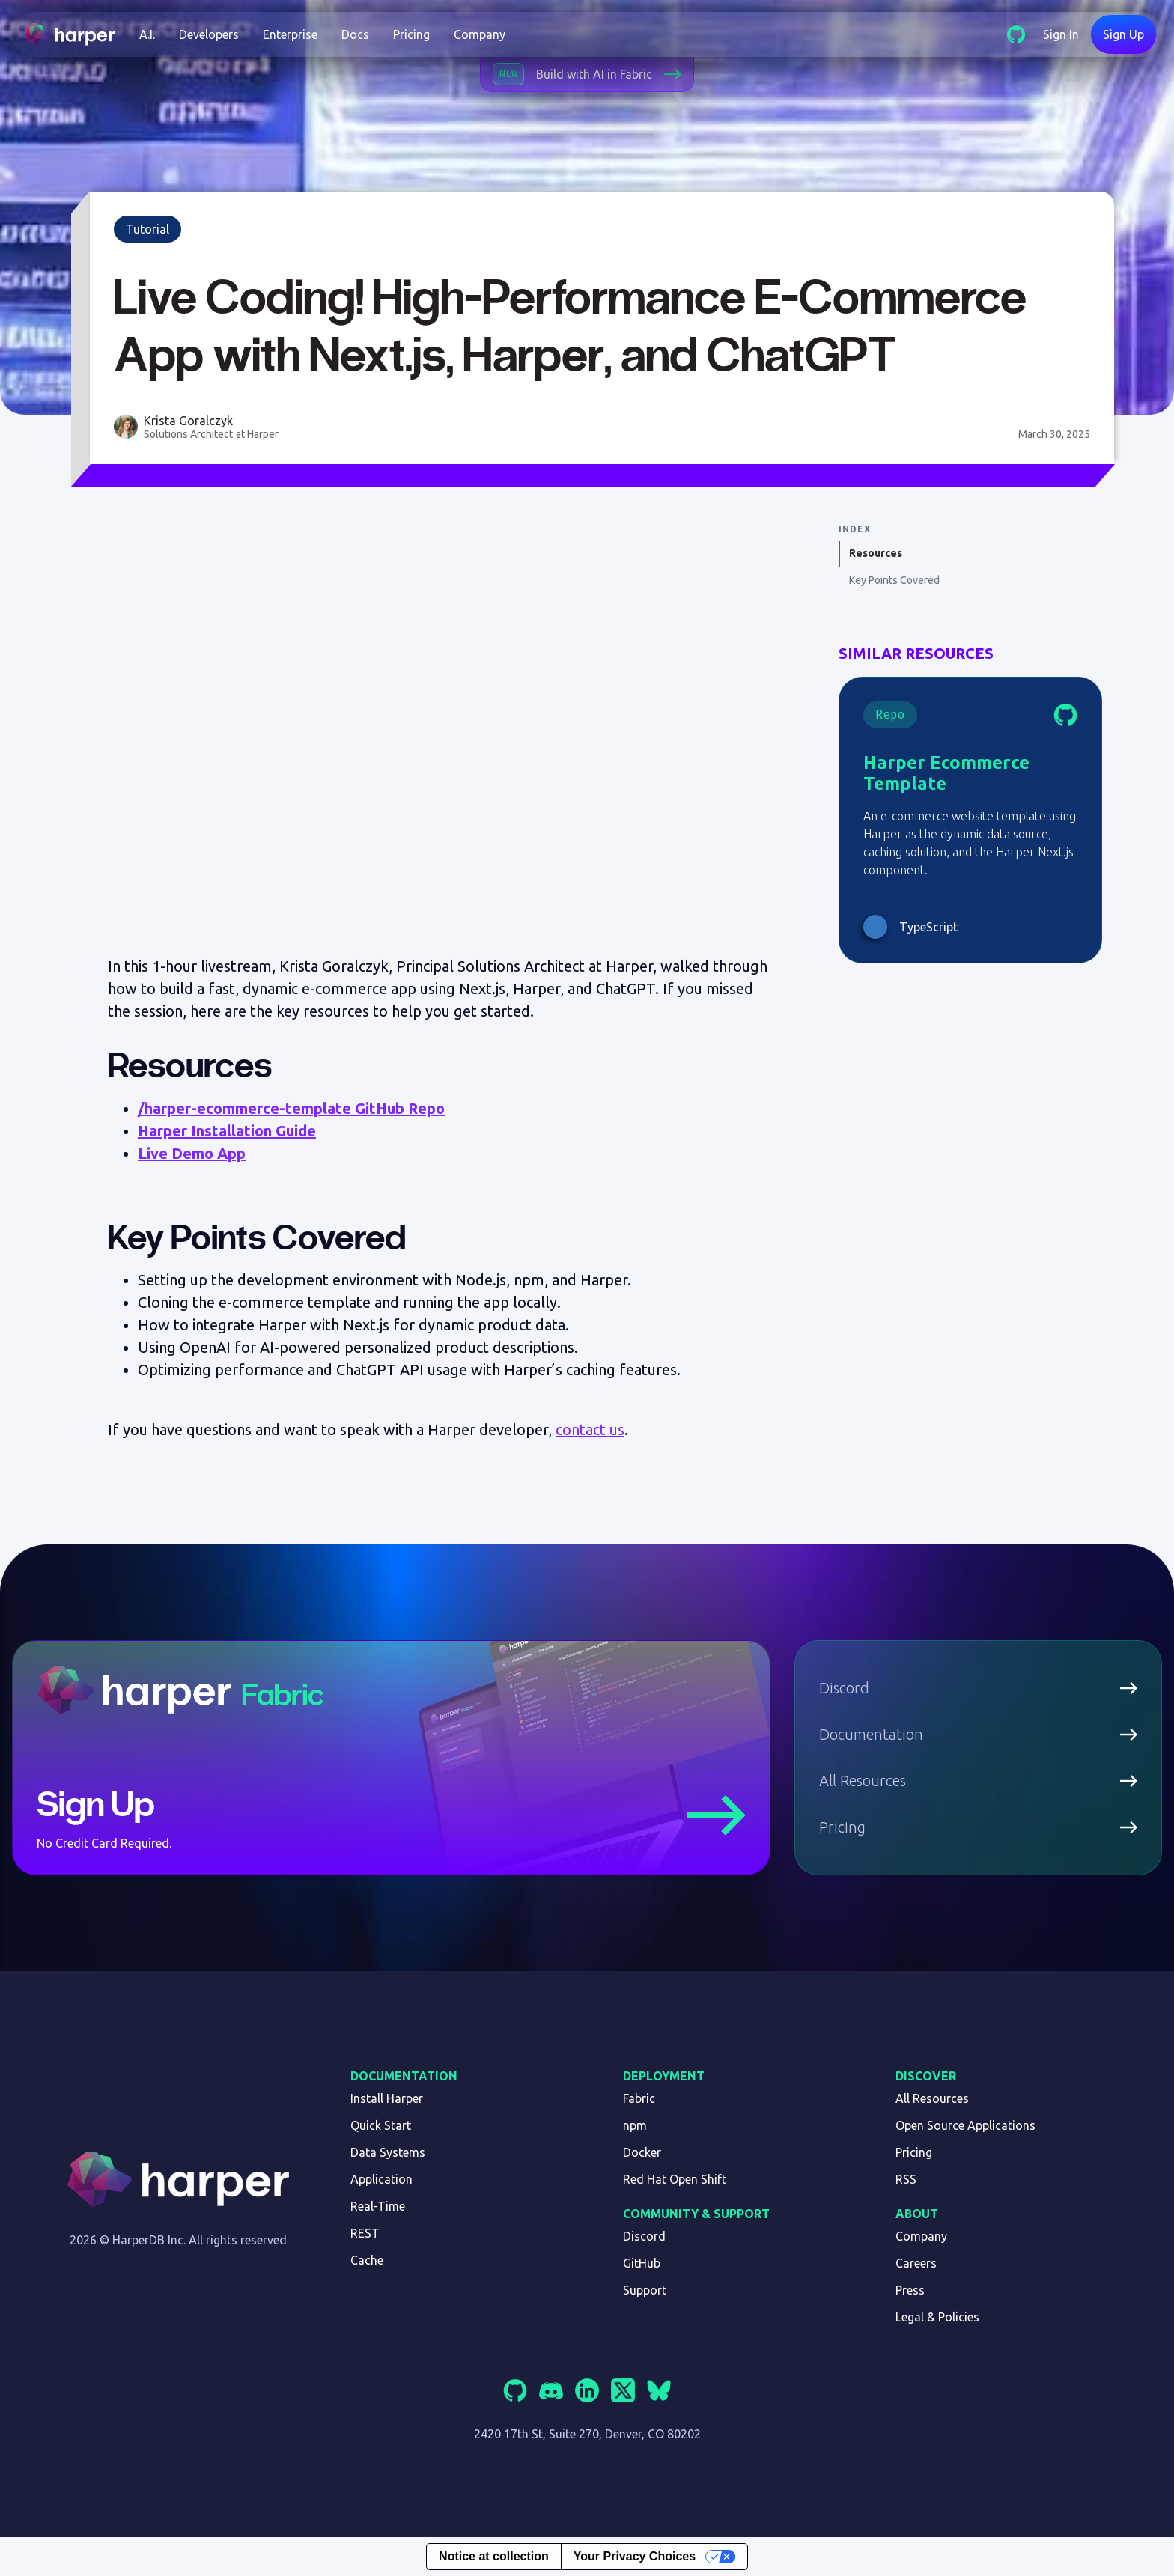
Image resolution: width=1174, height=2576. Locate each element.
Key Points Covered (894, 580)
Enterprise (290, 34)
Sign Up (1123, 34)
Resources (875, 553)
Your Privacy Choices (635, 2556)
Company (479, 34)
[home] (75, 34)
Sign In (1061, 34)
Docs (355, 34)
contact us (590, 1429)
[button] (147, 34)
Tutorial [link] (147, 229)
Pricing (411, 34)
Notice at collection (494, 2556)
